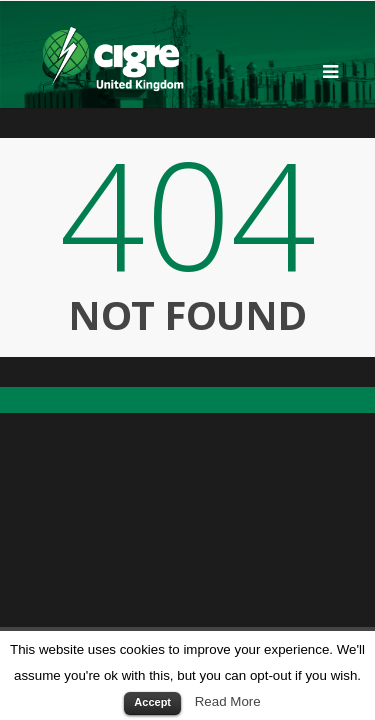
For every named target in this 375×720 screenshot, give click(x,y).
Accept (152, 702)
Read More (228, 701)
